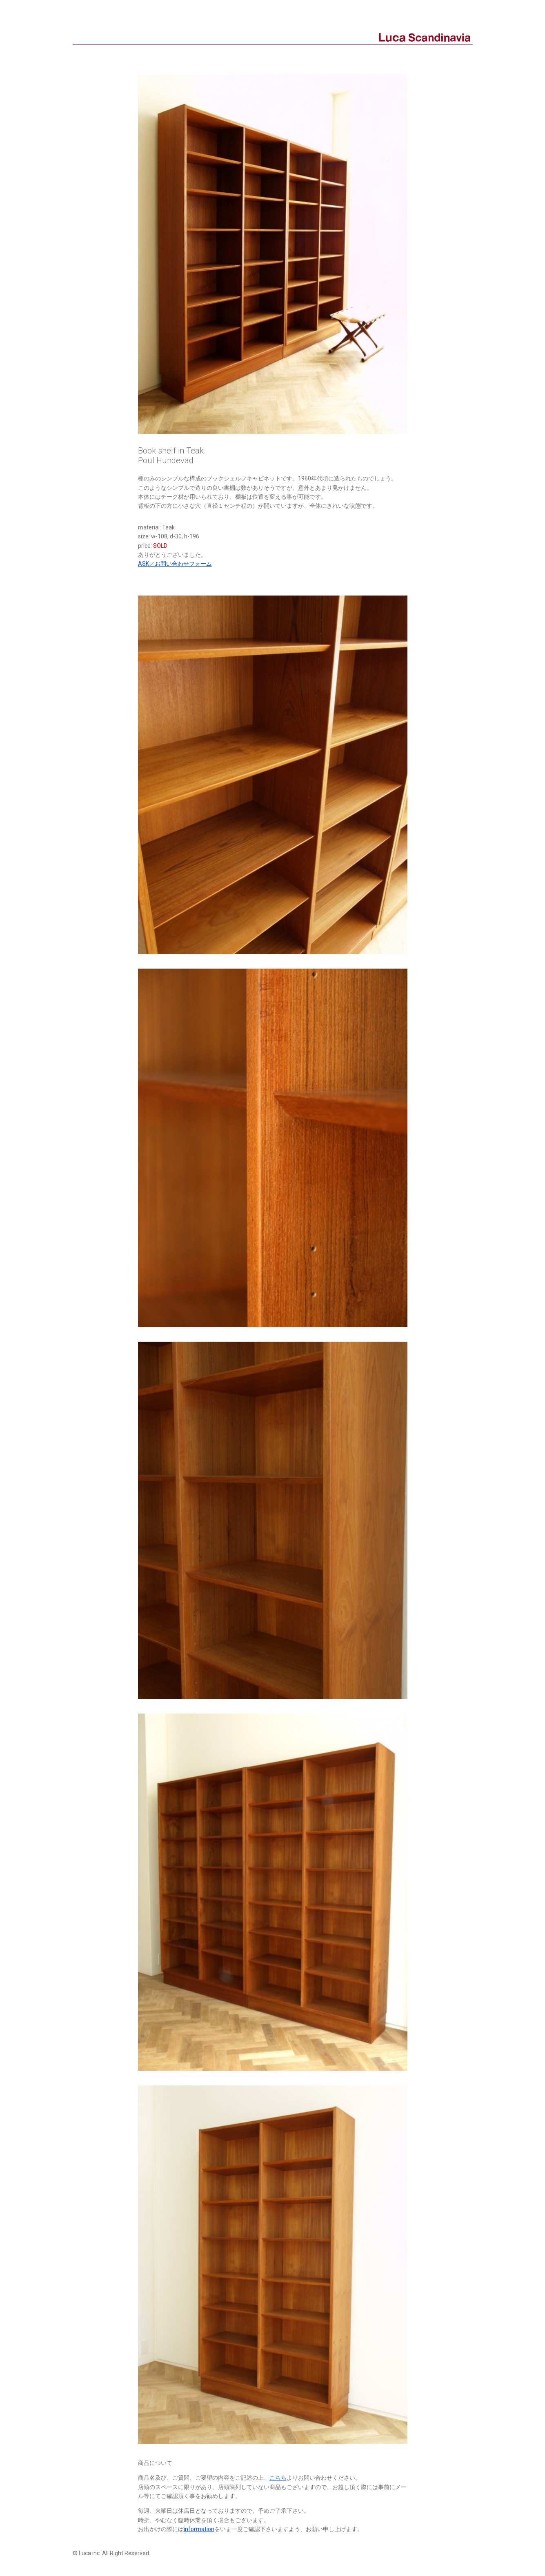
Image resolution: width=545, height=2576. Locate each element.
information (199, 2529)
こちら (278, 2477)
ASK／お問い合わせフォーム (175, 563)
